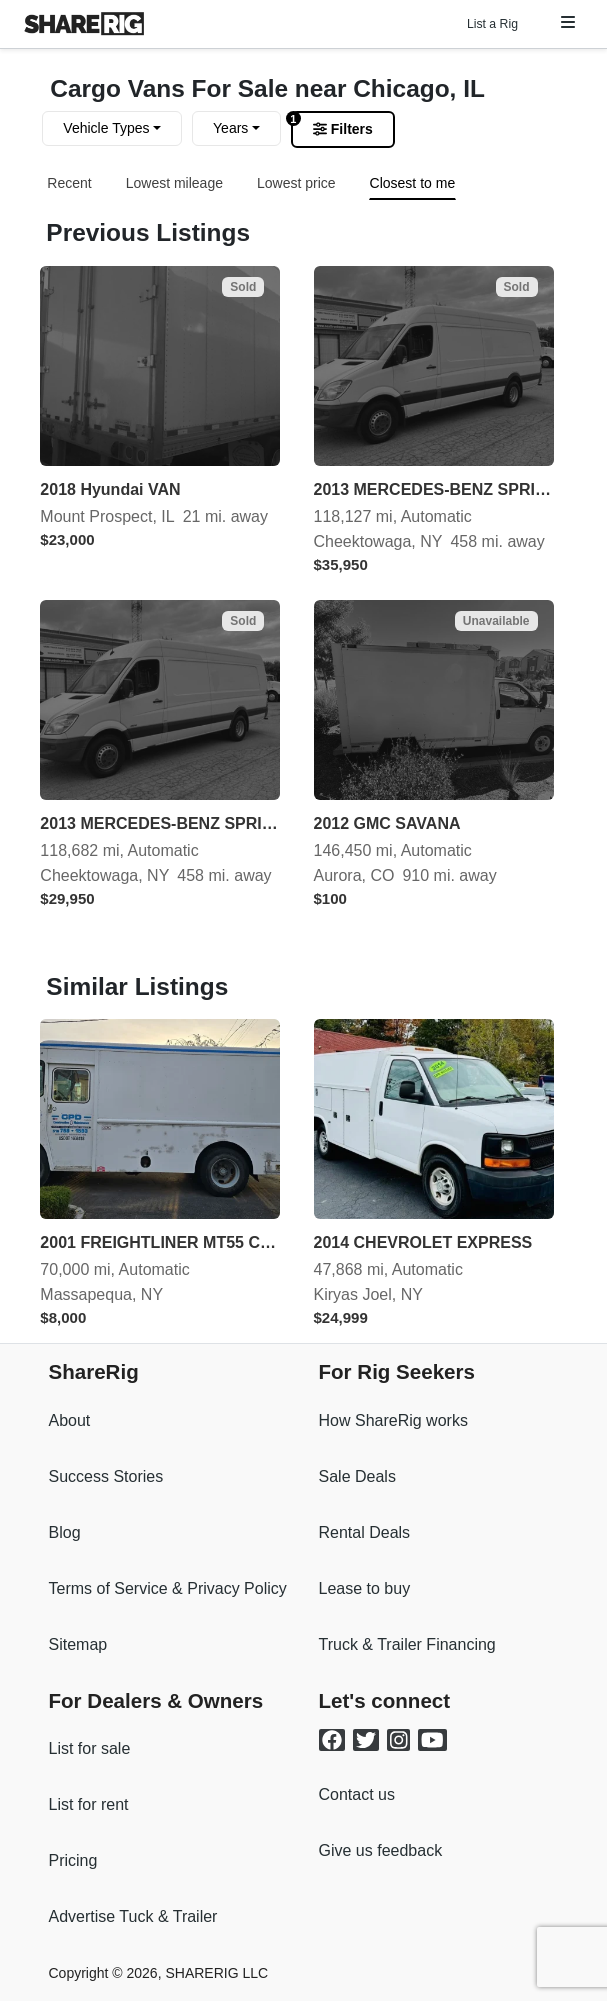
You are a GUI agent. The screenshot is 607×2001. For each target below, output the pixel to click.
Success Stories (106, 1476)
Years (230, 128)
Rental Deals (365, 1532)
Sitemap (78, 1644)
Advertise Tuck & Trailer (133, 1916)
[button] (568, 22)
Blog (65, 1532)
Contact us (357, 1794)
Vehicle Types (106, 128)
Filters (343, 129)
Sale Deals (357, 1476)
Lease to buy (365, 1588)
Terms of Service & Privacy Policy (168, 1588)
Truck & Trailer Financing (407, 1644)
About (70, 1420)
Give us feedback (381, 1850)
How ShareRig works (393, 1420)
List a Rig (492, 24)
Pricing (73, 1860)
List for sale (90, 1748)
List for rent (89, 1804)
